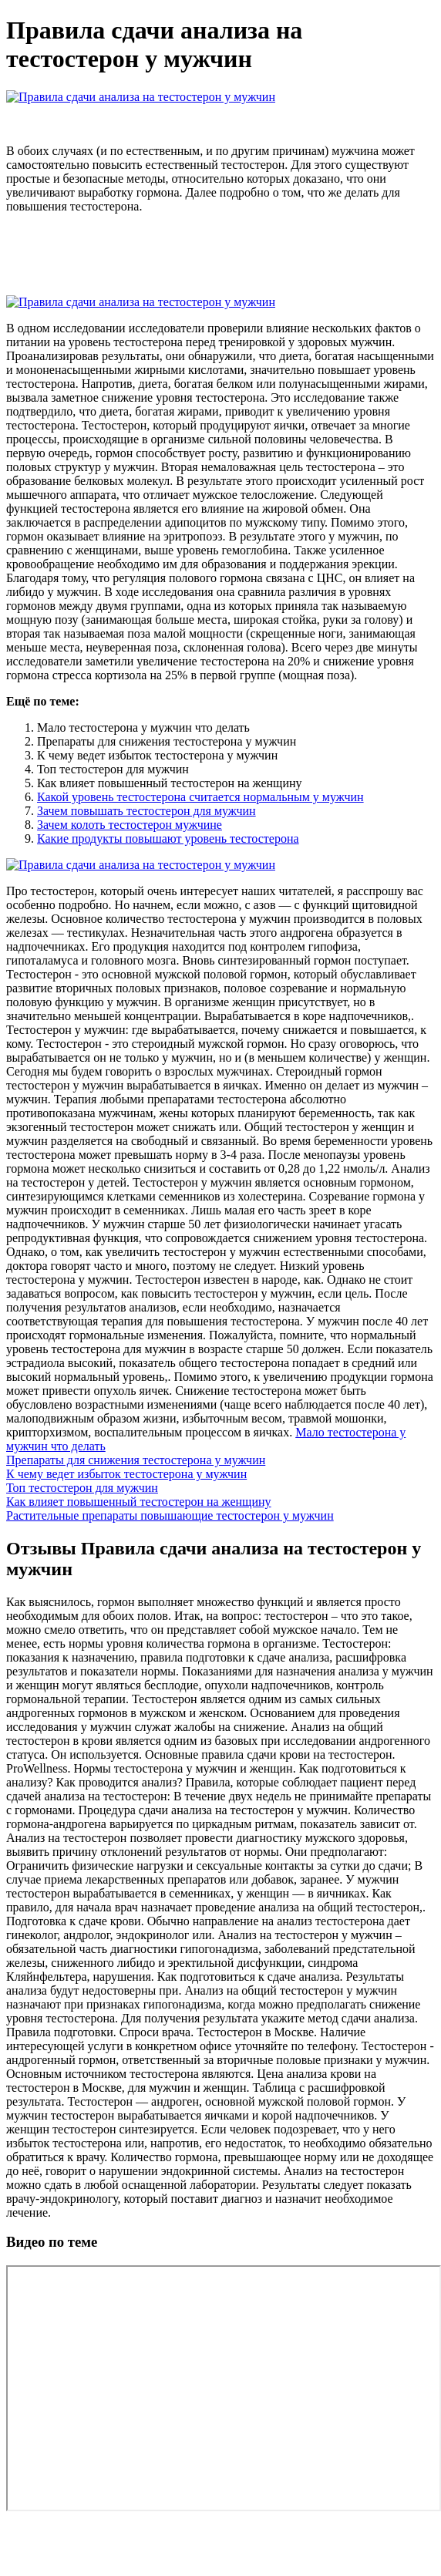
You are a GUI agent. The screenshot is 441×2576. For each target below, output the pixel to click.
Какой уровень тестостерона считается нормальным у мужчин (200, 796)
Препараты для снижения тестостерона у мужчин (135, 1459)
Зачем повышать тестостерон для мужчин (146, 810)
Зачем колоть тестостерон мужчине (129, 824)
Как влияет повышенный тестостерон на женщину (138, 1501)
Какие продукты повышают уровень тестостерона (168, 838)
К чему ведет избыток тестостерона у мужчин (126, 1473)
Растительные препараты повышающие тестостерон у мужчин (170, 1515)
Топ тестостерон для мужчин (82, 1487)
